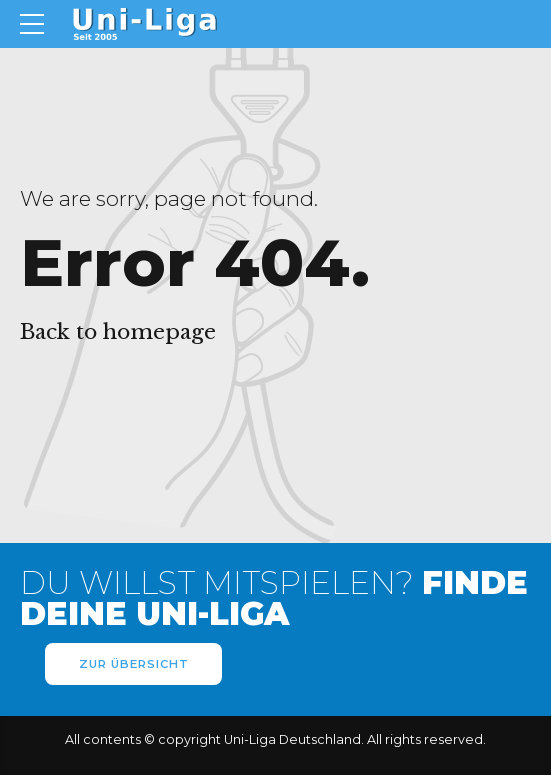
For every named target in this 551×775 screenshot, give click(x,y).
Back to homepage (118, 332)
